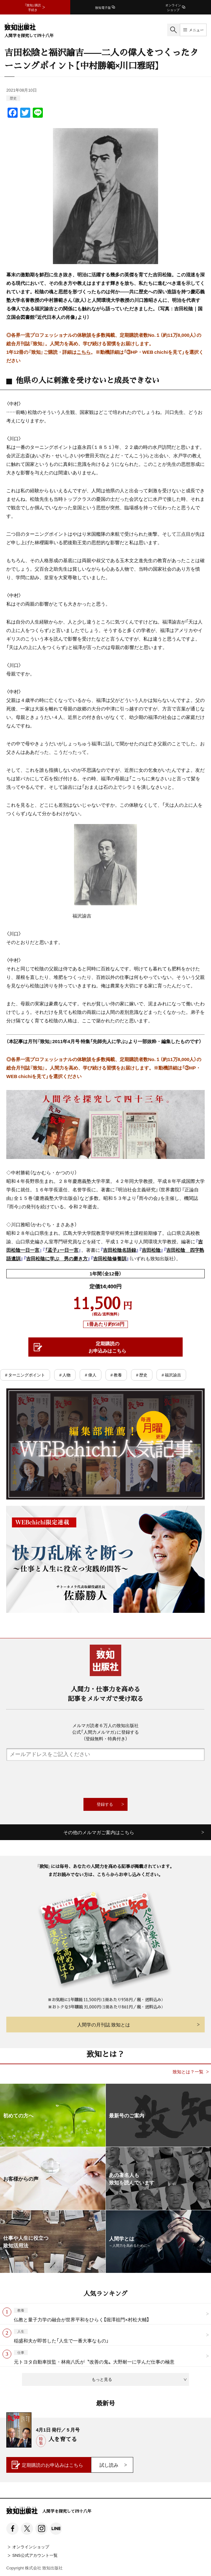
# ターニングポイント (25, 1375)
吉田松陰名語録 (119, 1249)
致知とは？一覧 (188, 2071)
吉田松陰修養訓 (109, 1258)
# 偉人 (90, 1375)
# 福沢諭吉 (171, 1375)
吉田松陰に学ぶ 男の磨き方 (57, 1258)
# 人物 (65, 1375)
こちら (84, 351)
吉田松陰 (151, 1249)
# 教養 (116, 1375)
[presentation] (105, 1779)
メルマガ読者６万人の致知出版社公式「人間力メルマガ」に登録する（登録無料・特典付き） (105, 1732)
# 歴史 (141, 1375)
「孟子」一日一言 (61, 1249)
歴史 (13, 98)
